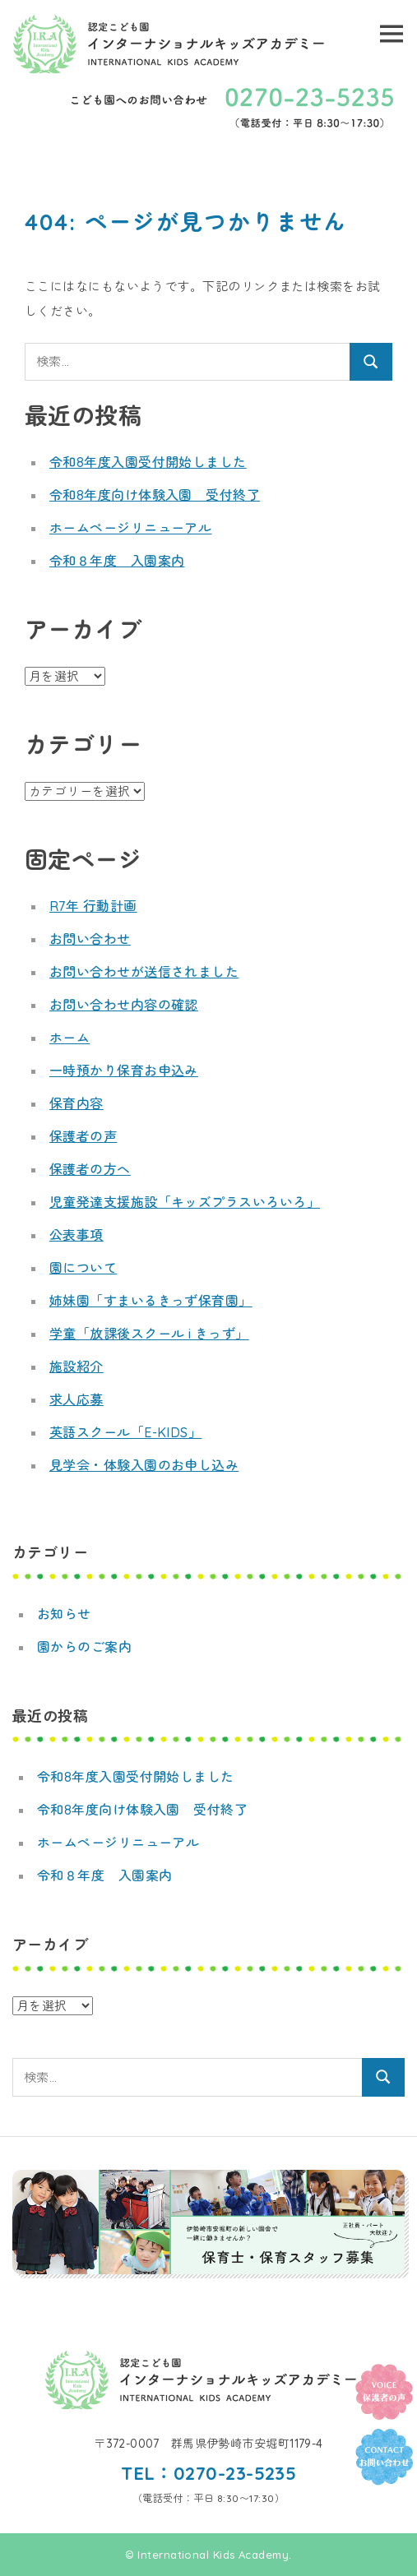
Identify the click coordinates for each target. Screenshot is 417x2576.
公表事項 (76, 1235)
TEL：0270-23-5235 (209, 2473)
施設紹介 (76, 1366)
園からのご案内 (84, 1647)
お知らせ (64, 1614)
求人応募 (76, 1399)
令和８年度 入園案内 (117, 561)
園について (83, 1268)
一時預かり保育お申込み (123, 1070)
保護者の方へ (90, 1169)
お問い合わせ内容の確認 (123, 1005)
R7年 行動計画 (93, 906)
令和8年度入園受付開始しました (148, 462)
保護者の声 (83, 1136)
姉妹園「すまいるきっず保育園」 (151, 1301)
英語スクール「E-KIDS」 (125, 1432)
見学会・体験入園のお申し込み (144, 1465)
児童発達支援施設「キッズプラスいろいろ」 (184, 1202)
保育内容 (76, 1103)
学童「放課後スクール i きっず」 (149, 1333)
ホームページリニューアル (130, 528)
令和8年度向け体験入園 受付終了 (154, 495)
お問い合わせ (90, 939)
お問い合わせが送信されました (144, 972)
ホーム (69, 1037)
